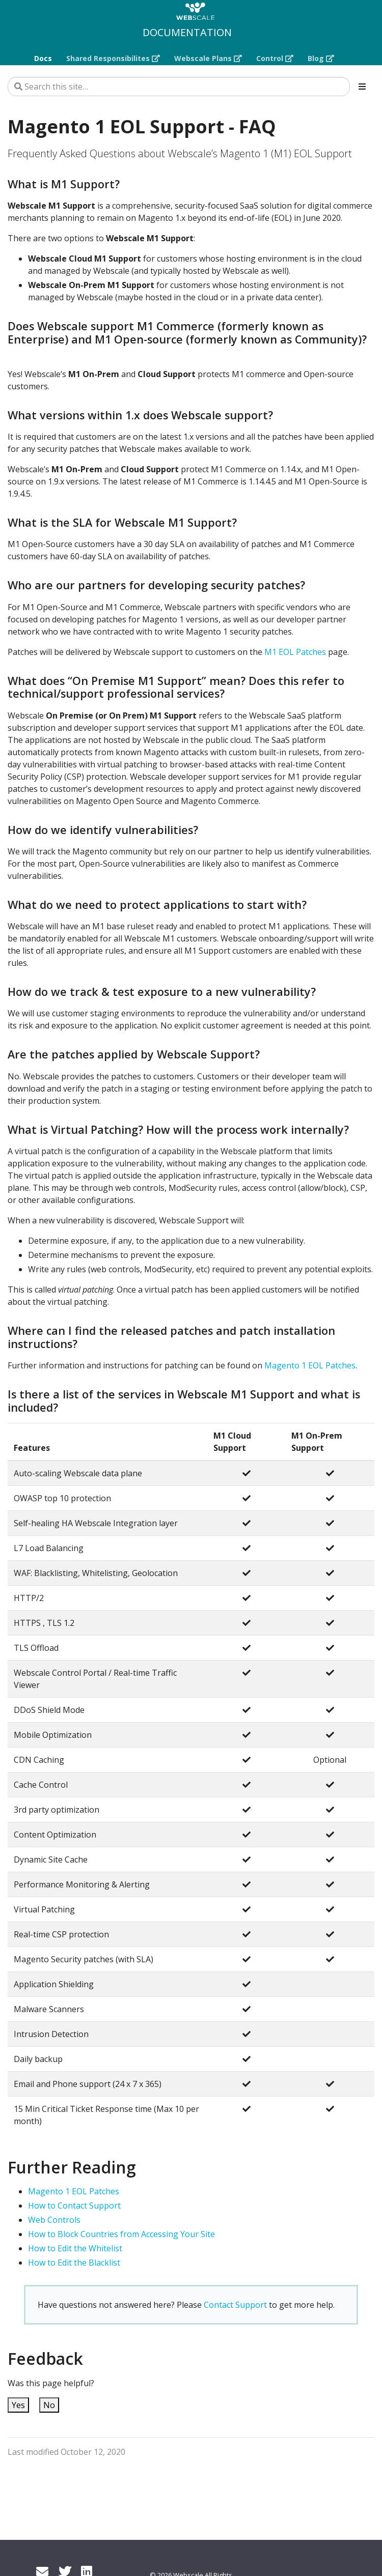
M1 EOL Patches (295, 651)
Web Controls (54, 2219)
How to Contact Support (74, 2205)
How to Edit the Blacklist (74, 2262)
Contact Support (235, 2304)
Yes (18, 2405)
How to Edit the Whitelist (75, 2248)
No (49, 2405)
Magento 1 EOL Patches (310, 1365)
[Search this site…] (179, 86)
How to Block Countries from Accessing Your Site (121, 2234)
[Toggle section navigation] (362, 86)
